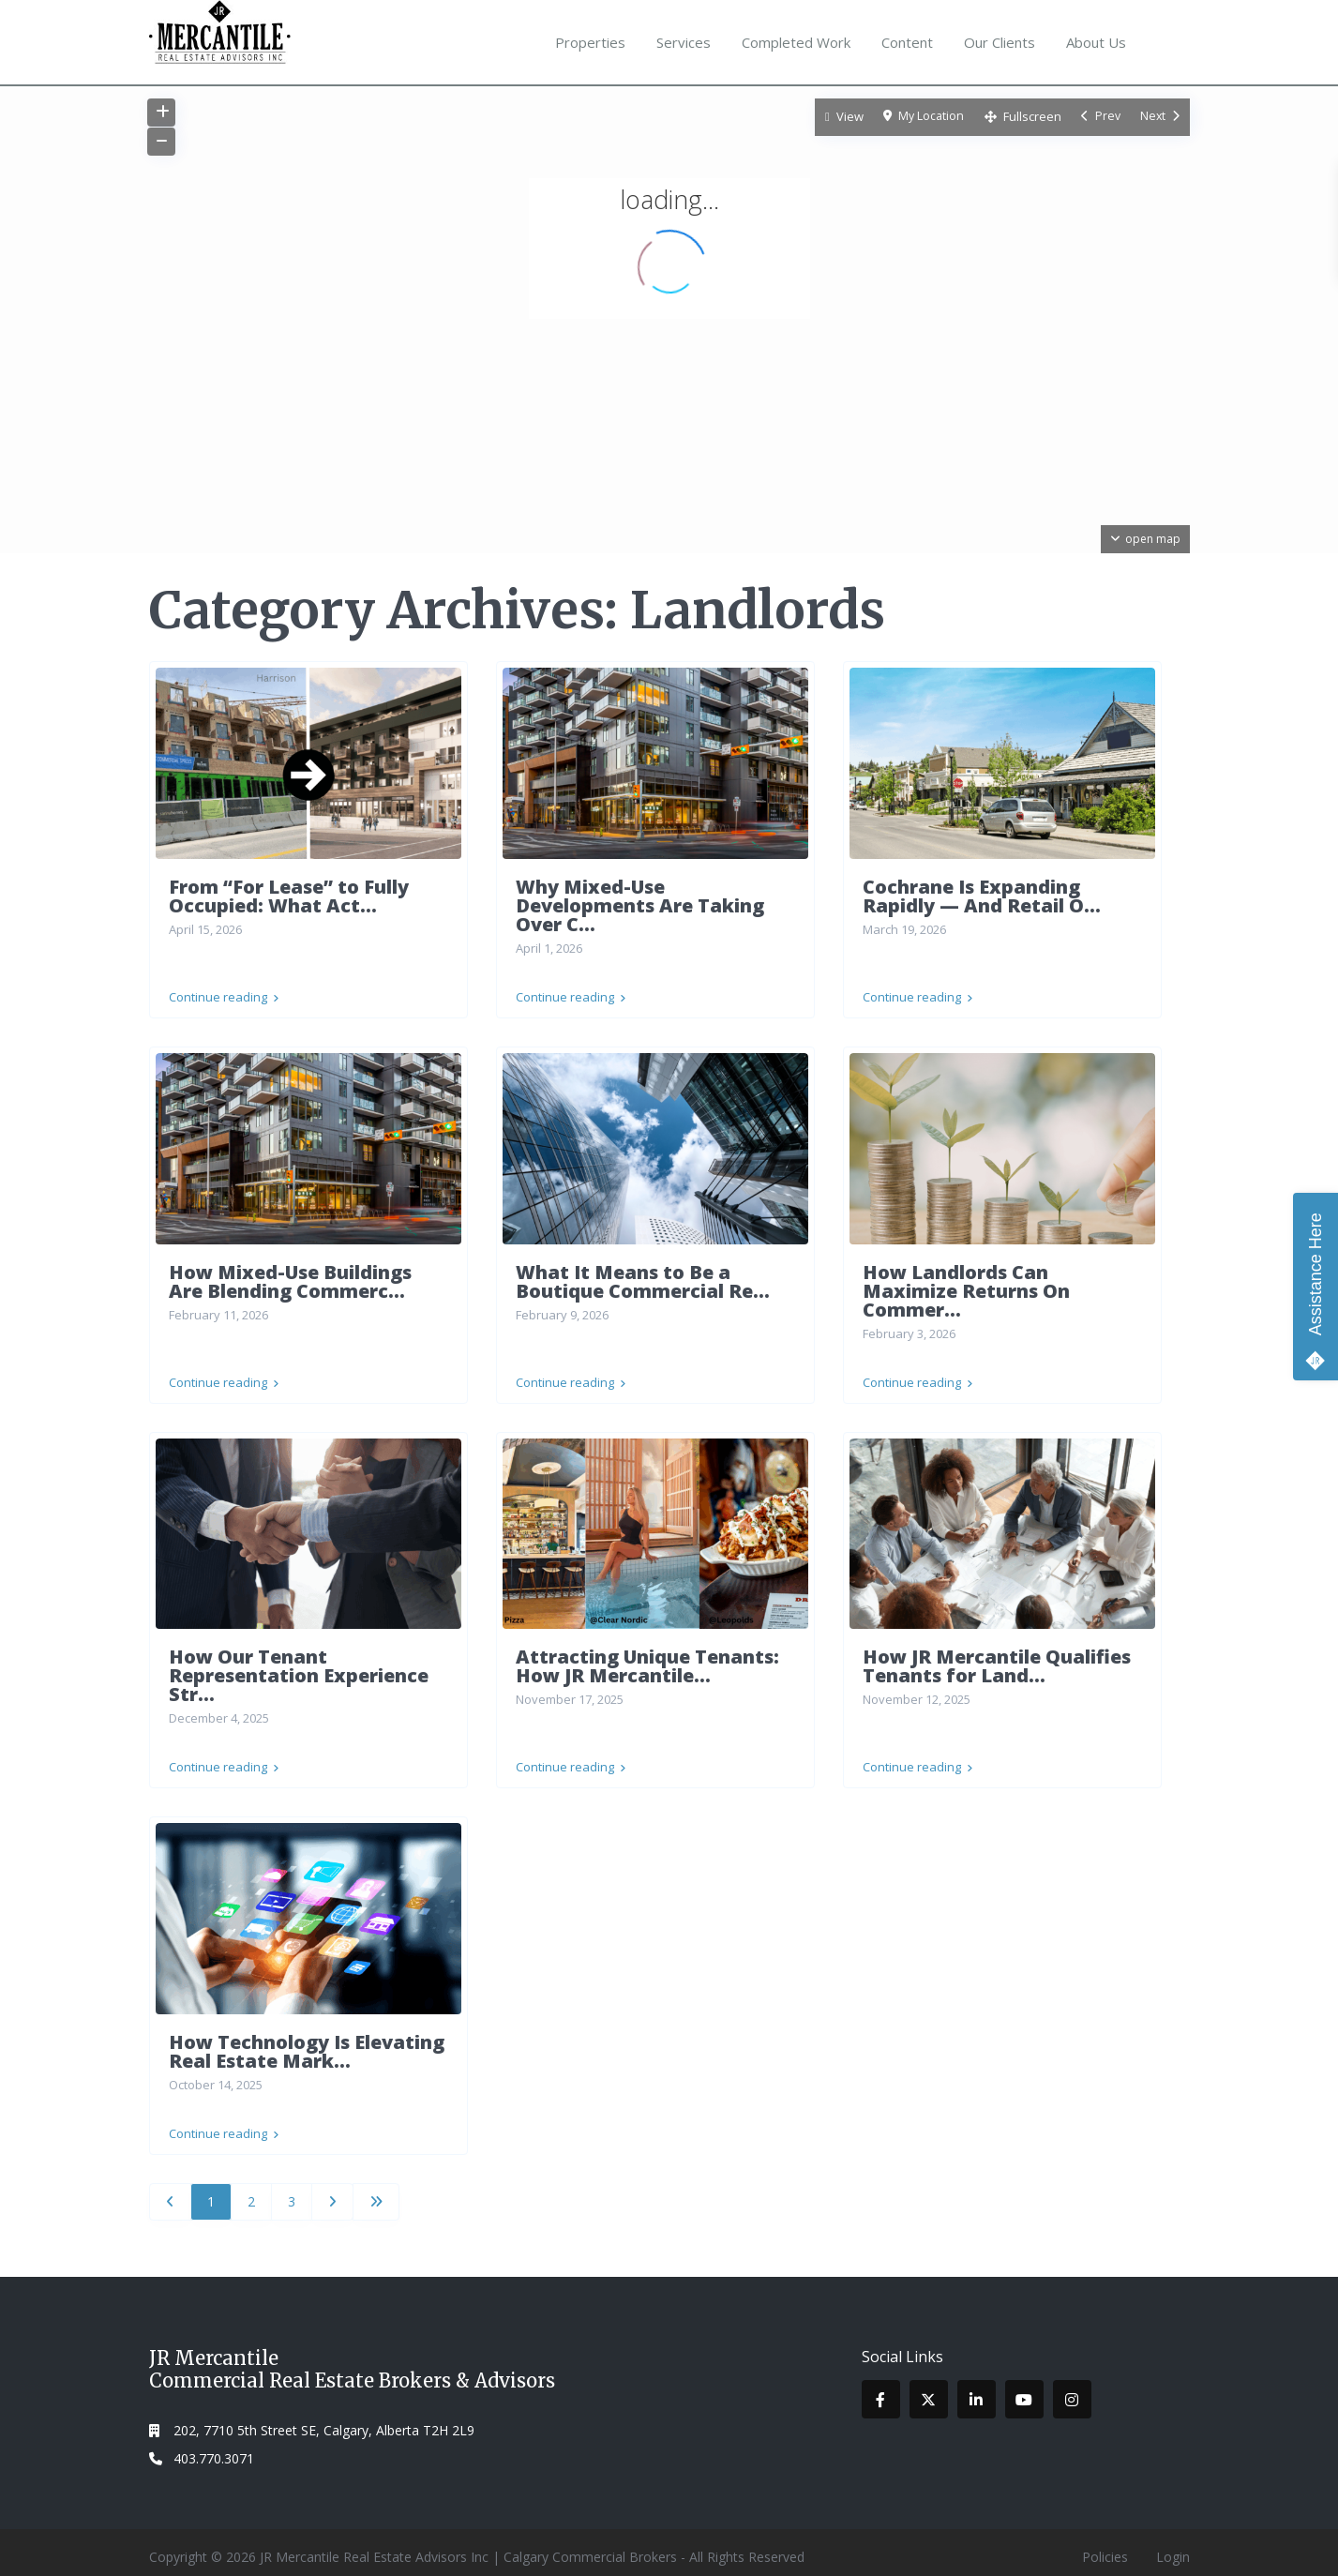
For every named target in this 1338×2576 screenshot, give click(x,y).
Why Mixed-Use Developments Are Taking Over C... (640, 905)
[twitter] (929, 2390)
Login (1173, 2547)
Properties (590, 42)
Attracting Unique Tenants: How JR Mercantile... (647, 1661)
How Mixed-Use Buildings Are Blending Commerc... (290, 1279)
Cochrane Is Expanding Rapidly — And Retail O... (982, 896)
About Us (1096, 42)
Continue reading (223, 994)
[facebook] (881, 2390)
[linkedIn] (976, 2390)
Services (683, 42)
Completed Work (796, 42)
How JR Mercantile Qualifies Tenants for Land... (997, 1661)
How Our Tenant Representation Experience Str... (298, 1670)
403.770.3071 (213, 2449)
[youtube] (1024, 2390)
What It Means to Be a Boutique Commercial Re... (643, 1279)
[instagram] (1072, 2390)
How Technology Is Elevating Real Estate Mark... (306, 2044)
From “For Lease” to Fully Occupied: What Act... (289, 896)
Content (907, 42)
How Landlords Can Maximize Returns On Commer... (966, 1288)
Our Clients (999, 42)
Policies (1105, 2547)
